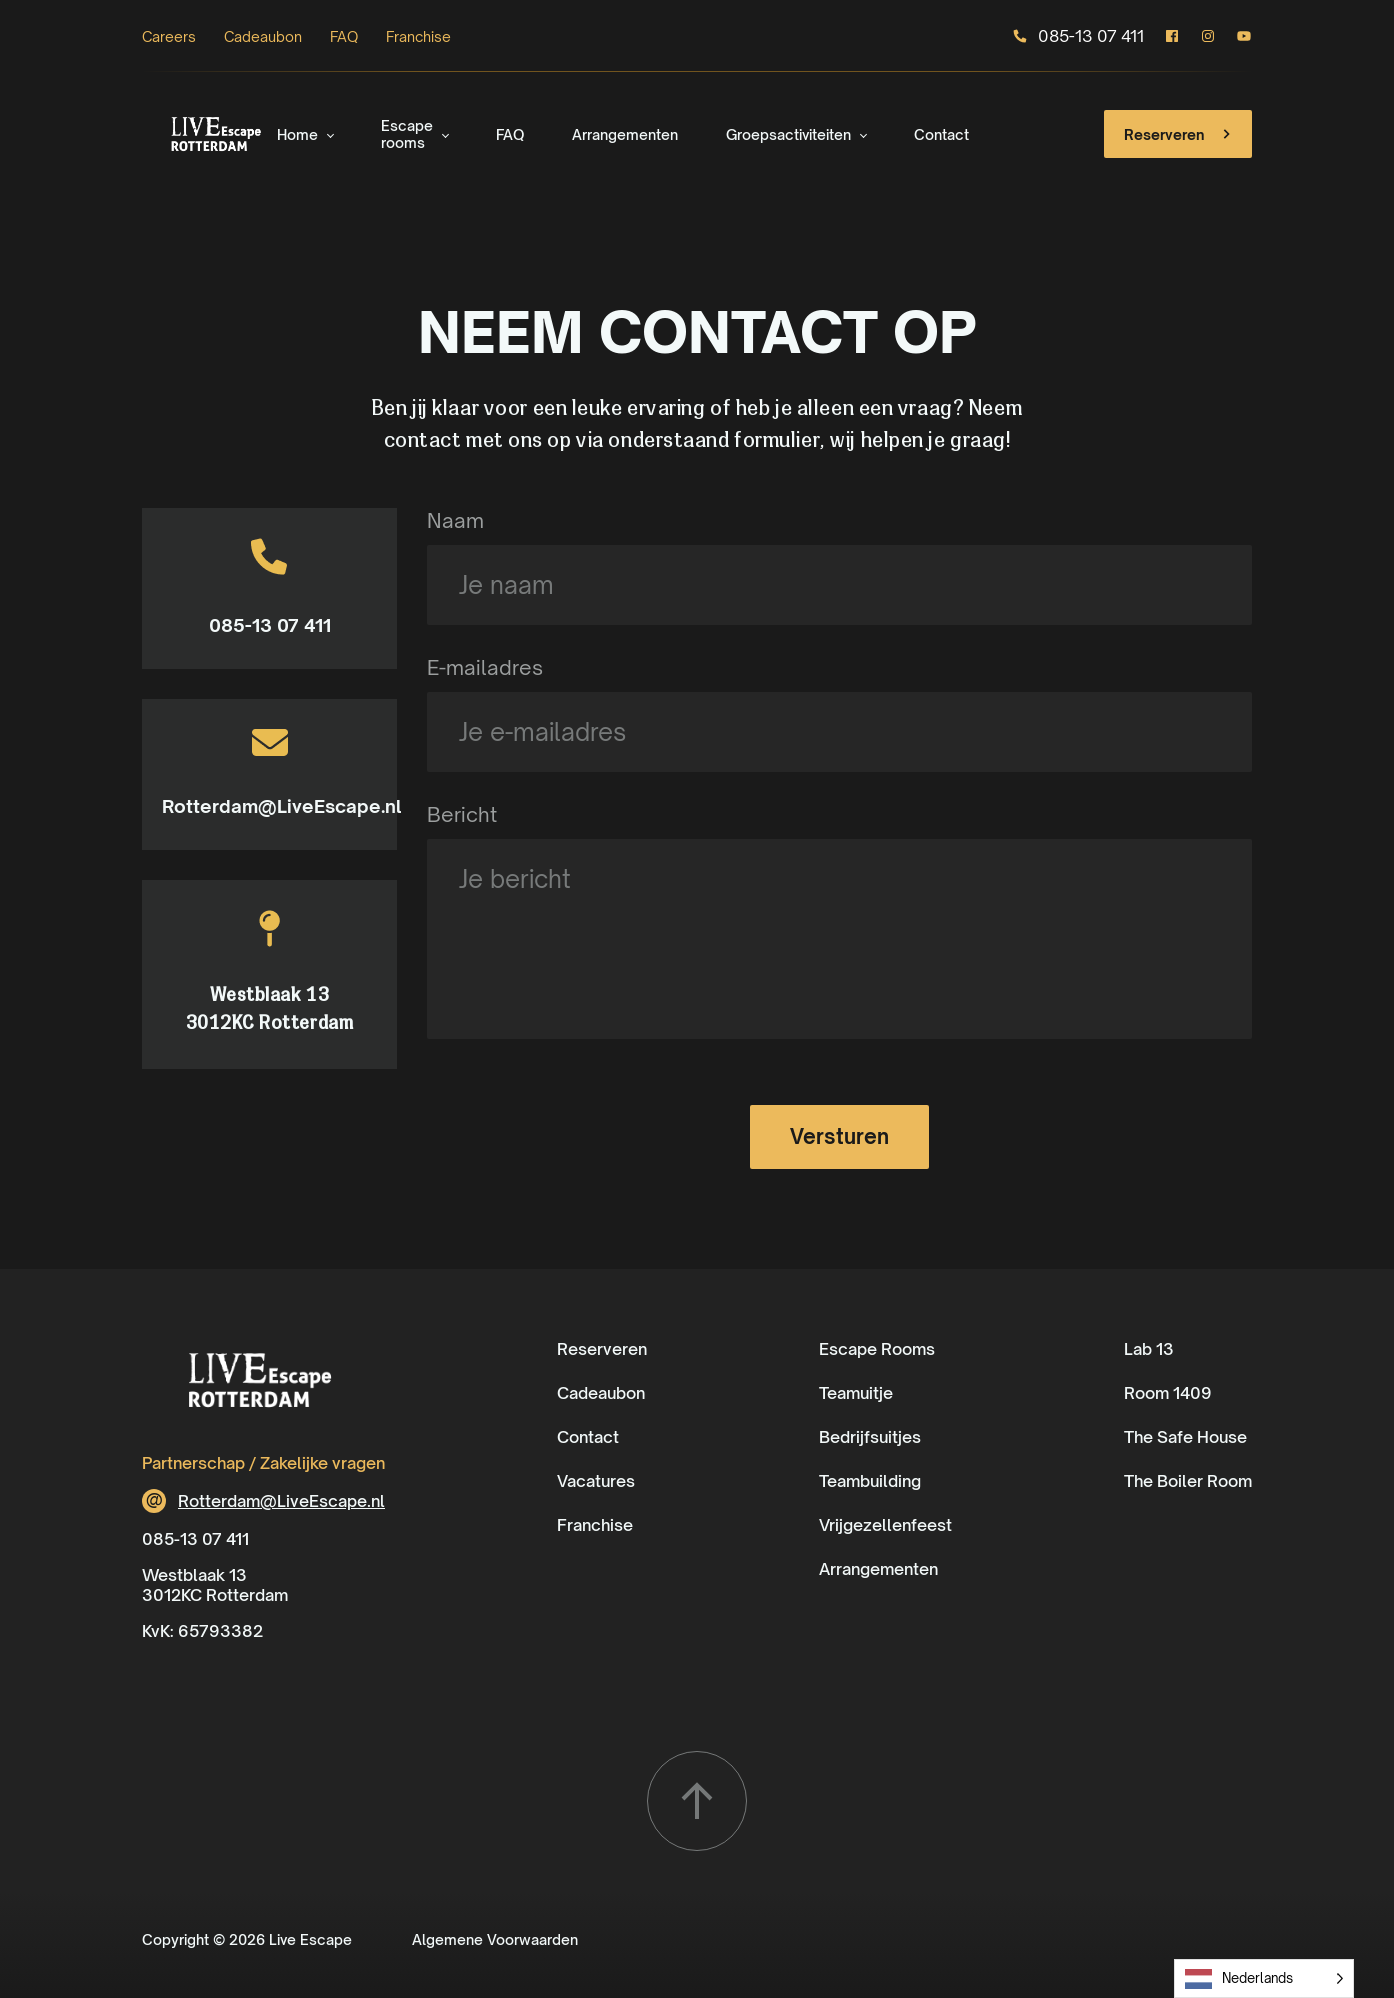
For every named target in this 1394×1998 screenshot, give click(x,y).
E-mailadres (485, 667)
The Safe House (1185, 1437)
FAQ (344, 36)
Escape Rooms (877, 1349)
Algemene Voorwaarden (495, 1939)
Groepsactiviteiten (788, 134)
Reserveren (1180, 134)
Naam (455, 520)
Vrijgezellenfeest (885, 1525)
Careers (169, 36)
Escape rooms (407, 134)
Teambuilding (870, 1481)
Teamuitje (856, 1393)
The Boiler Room (1188, 1481)
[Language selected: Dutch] (1264, 1978)
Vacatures (596, 1481)
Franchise (418, 36)
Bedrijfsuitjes (870, 1437)
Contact (941, 134)
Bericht (462, 814)
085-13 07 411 (1078, 36)
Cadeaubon (263, 36)
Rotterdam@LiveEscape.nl (269, 806)
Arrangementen (625, 134)
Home (297, 134)
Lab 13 (1149, 1349)
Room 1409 (1168, 1393)
